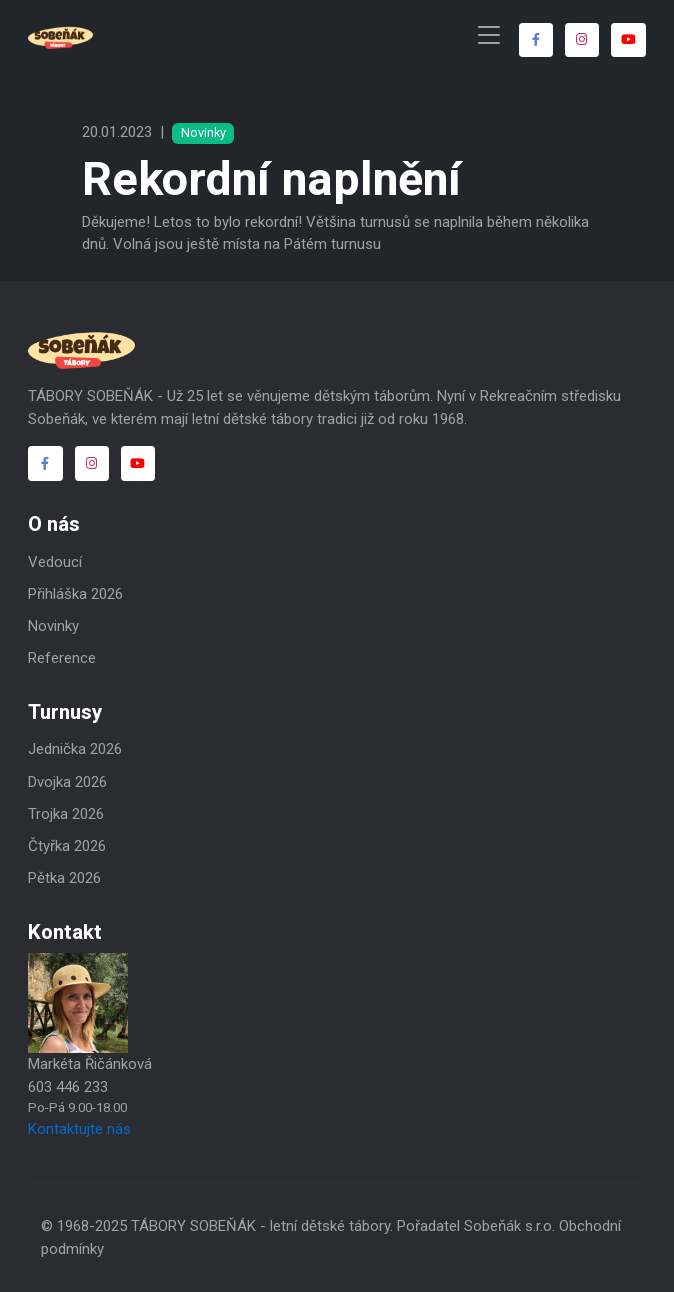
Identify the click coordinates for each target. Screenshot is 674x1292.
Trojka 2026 (66, 814)
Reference (62, 658)
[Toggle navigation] (489, 35)
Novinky (53, 626)
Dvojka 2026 (67, 782)
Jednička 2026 (75, 749)
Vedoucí (55, 562)
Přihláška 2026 (75, 594)
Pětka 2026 (64, 878)
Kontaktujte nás (79, 1129)
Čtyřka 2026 (67, 846)
